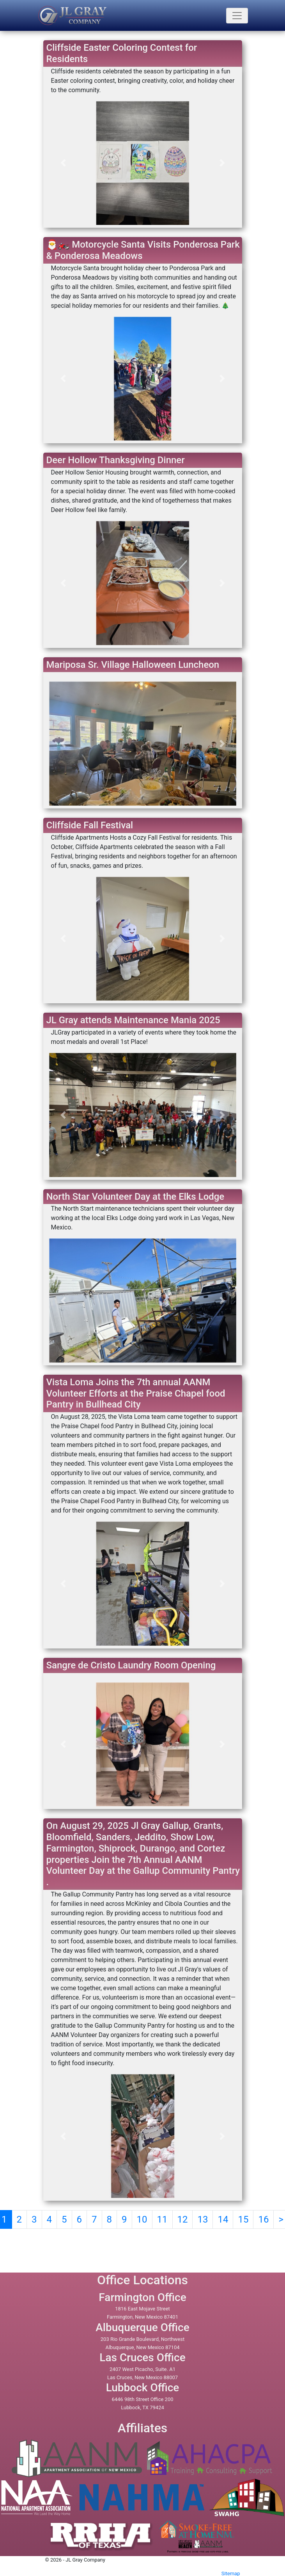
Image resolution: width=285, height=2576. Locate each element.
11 (162, 2219)
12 (182, 2219)
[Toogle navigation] (237, 15)
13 (202, 2219)
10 (142, 2219)
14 (223, 2219)
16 (263, 2219)
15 (243, 2219)
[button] (63, 163)
